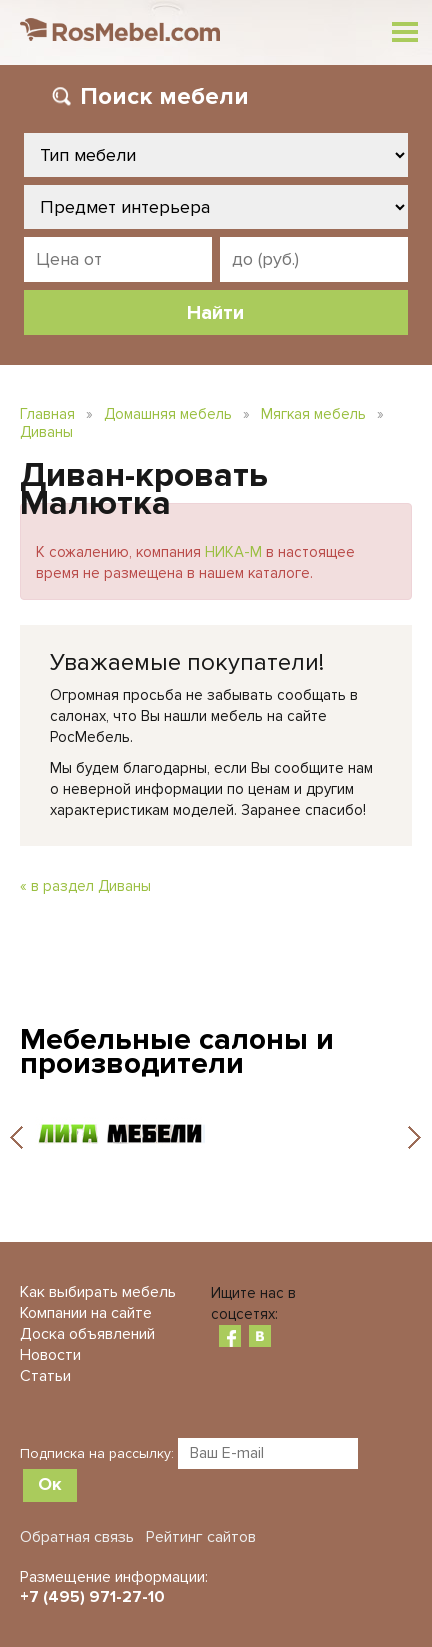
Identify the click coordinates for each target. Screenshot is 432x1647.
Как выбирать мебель (98, 1292)
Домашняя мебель (168, 414)
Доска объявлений (87, 1334)
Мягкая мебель (313, 414)
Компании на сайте (86, 1313)
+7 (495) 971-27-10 (92, 1597)
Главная (47, 414)
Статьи (45, 1376)
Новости (50, 1355)
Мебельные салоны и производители (177, 1051)
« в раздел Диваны (85, 886)
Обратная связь (77, 1537)
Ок (50, 1484)
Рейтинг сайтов (201, 1537)
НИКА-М (233, 552)
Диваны (46, 432)
